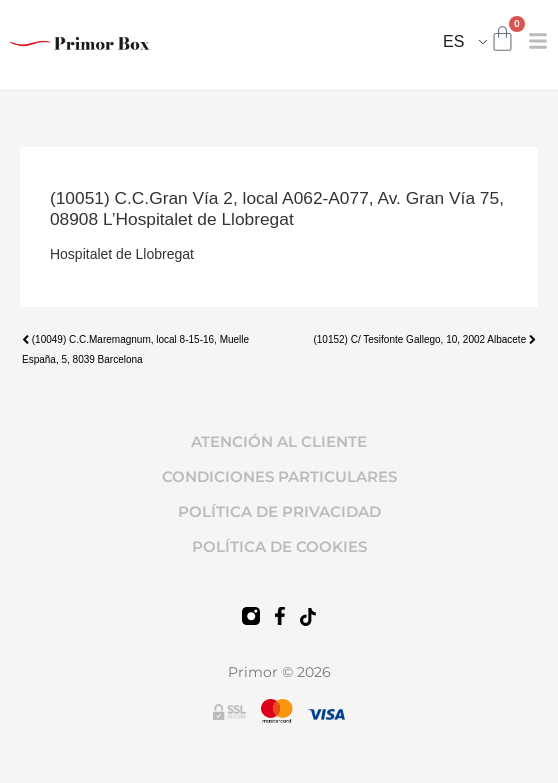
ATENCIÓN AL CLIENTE (279, 441)
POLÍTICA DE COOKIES (279, 546)
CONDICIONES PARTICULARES (279, 476)
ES (453, 41)
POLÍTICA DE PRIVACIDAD (279, 511)
